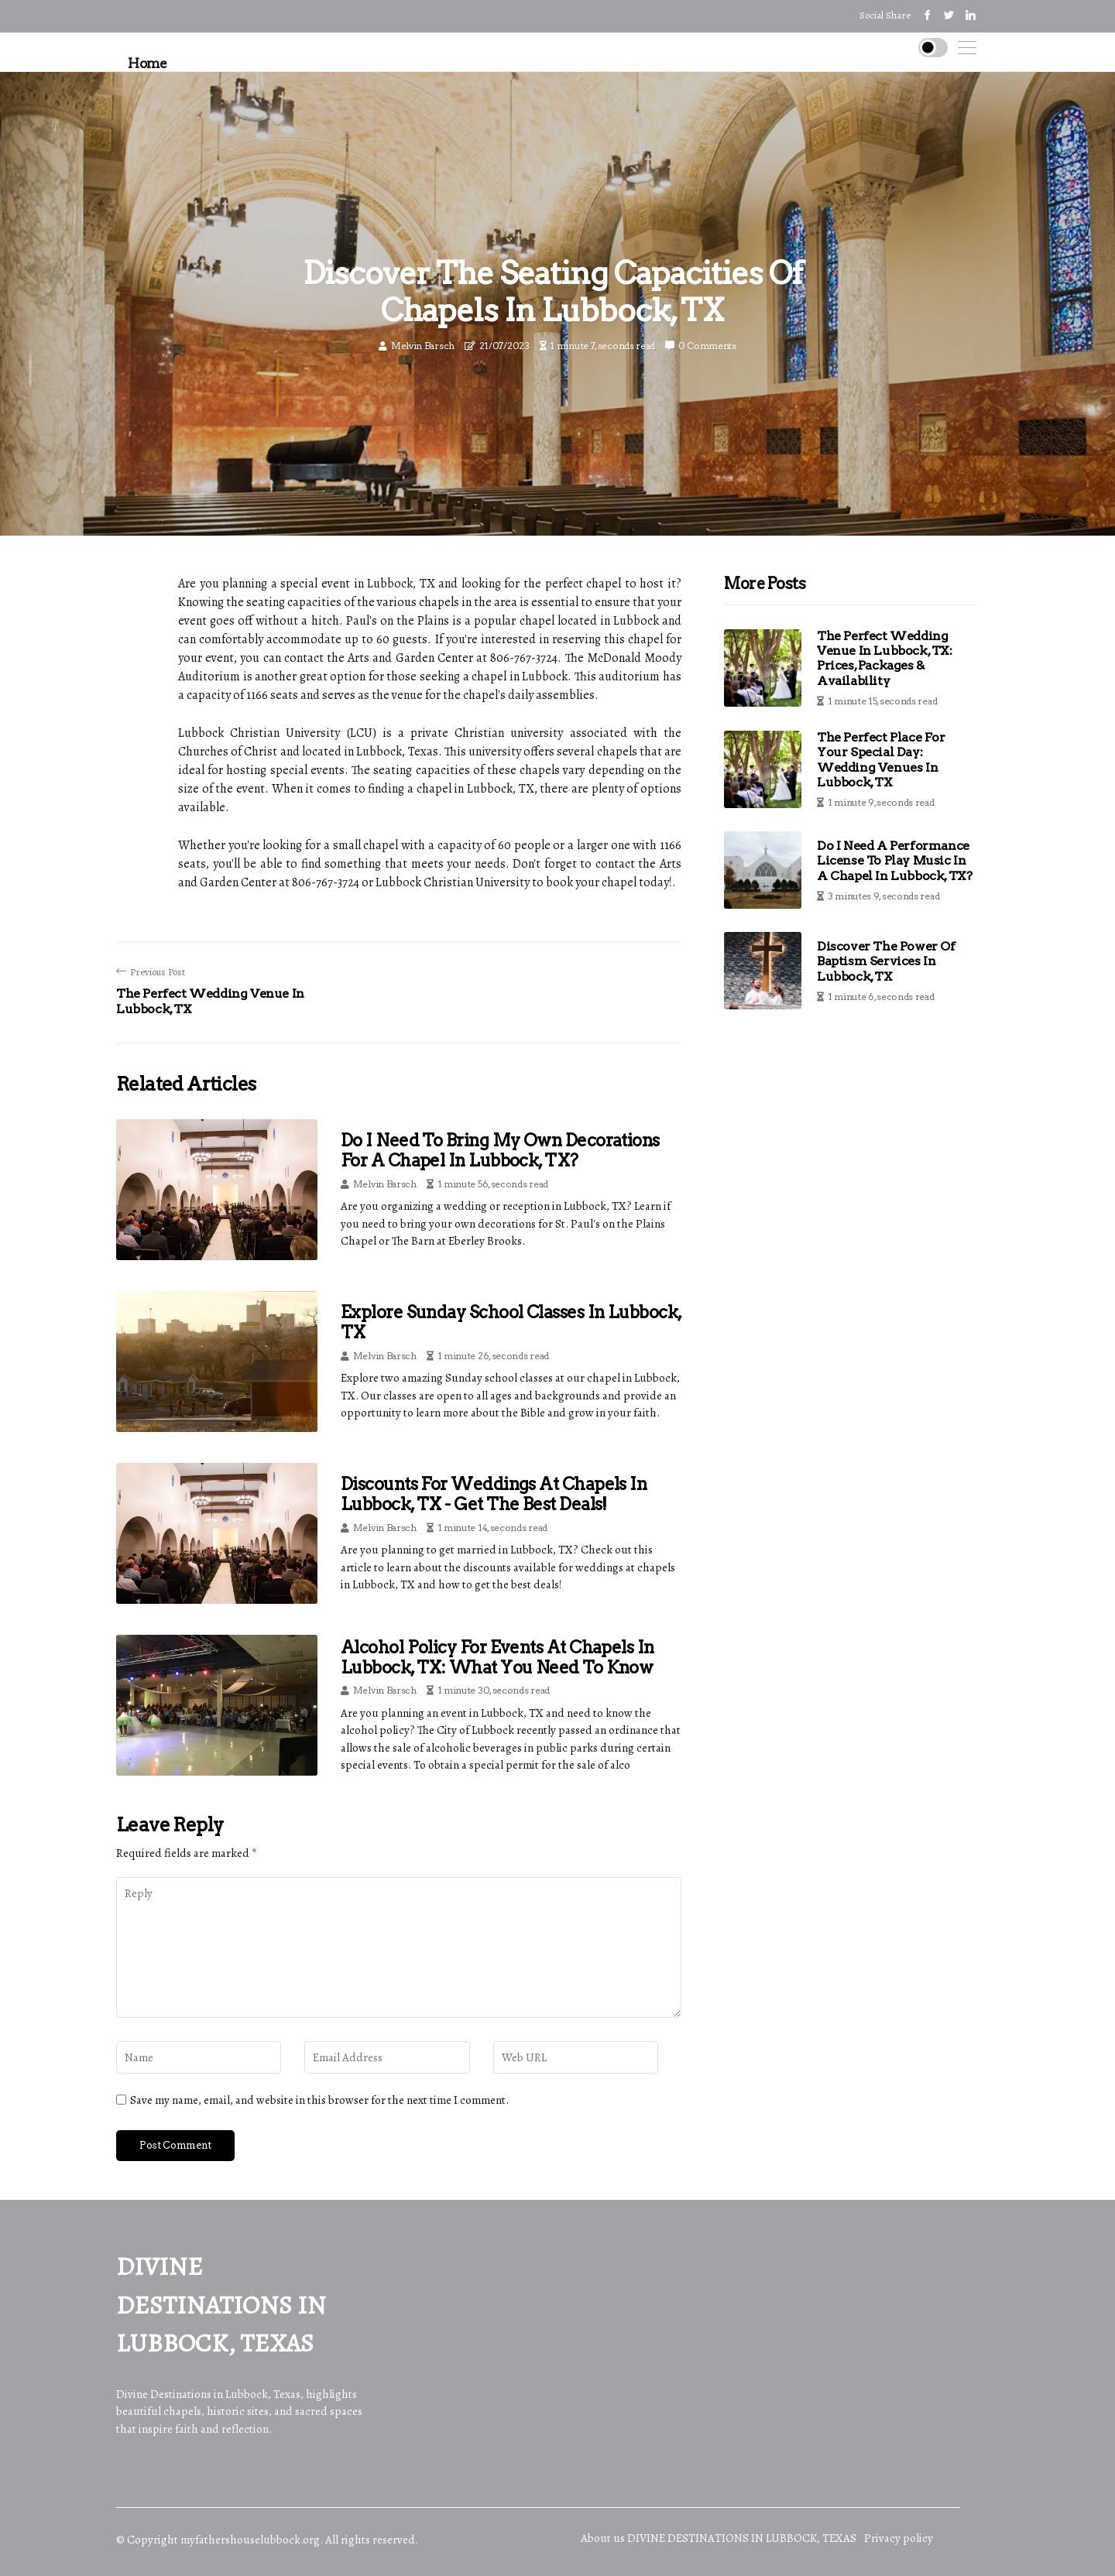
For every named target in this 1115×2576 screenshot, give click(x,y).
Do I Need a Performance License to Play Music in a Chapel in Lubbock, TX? (894, 860)
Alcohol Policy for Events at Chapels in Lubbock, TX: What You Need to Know (497, 1657)
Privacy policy (898, 2538)
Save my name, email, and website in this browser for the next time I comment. (319, 2100)
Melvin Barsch (423, 345)
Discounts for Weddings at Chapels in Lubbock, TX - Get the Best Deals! (494, 1494)
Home (147, 63)
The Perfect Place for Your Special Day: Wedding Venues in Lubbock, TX (881, 760)
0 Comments (707, 345)
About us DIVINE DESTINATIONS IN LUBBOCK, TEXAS (718, 2538)
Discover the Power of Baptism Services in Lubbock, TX (886, 961)
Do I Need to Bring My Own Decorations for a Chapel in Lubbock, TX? (500, 1150)
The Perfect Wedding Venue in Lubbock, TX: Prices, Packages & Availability (884, 658)
